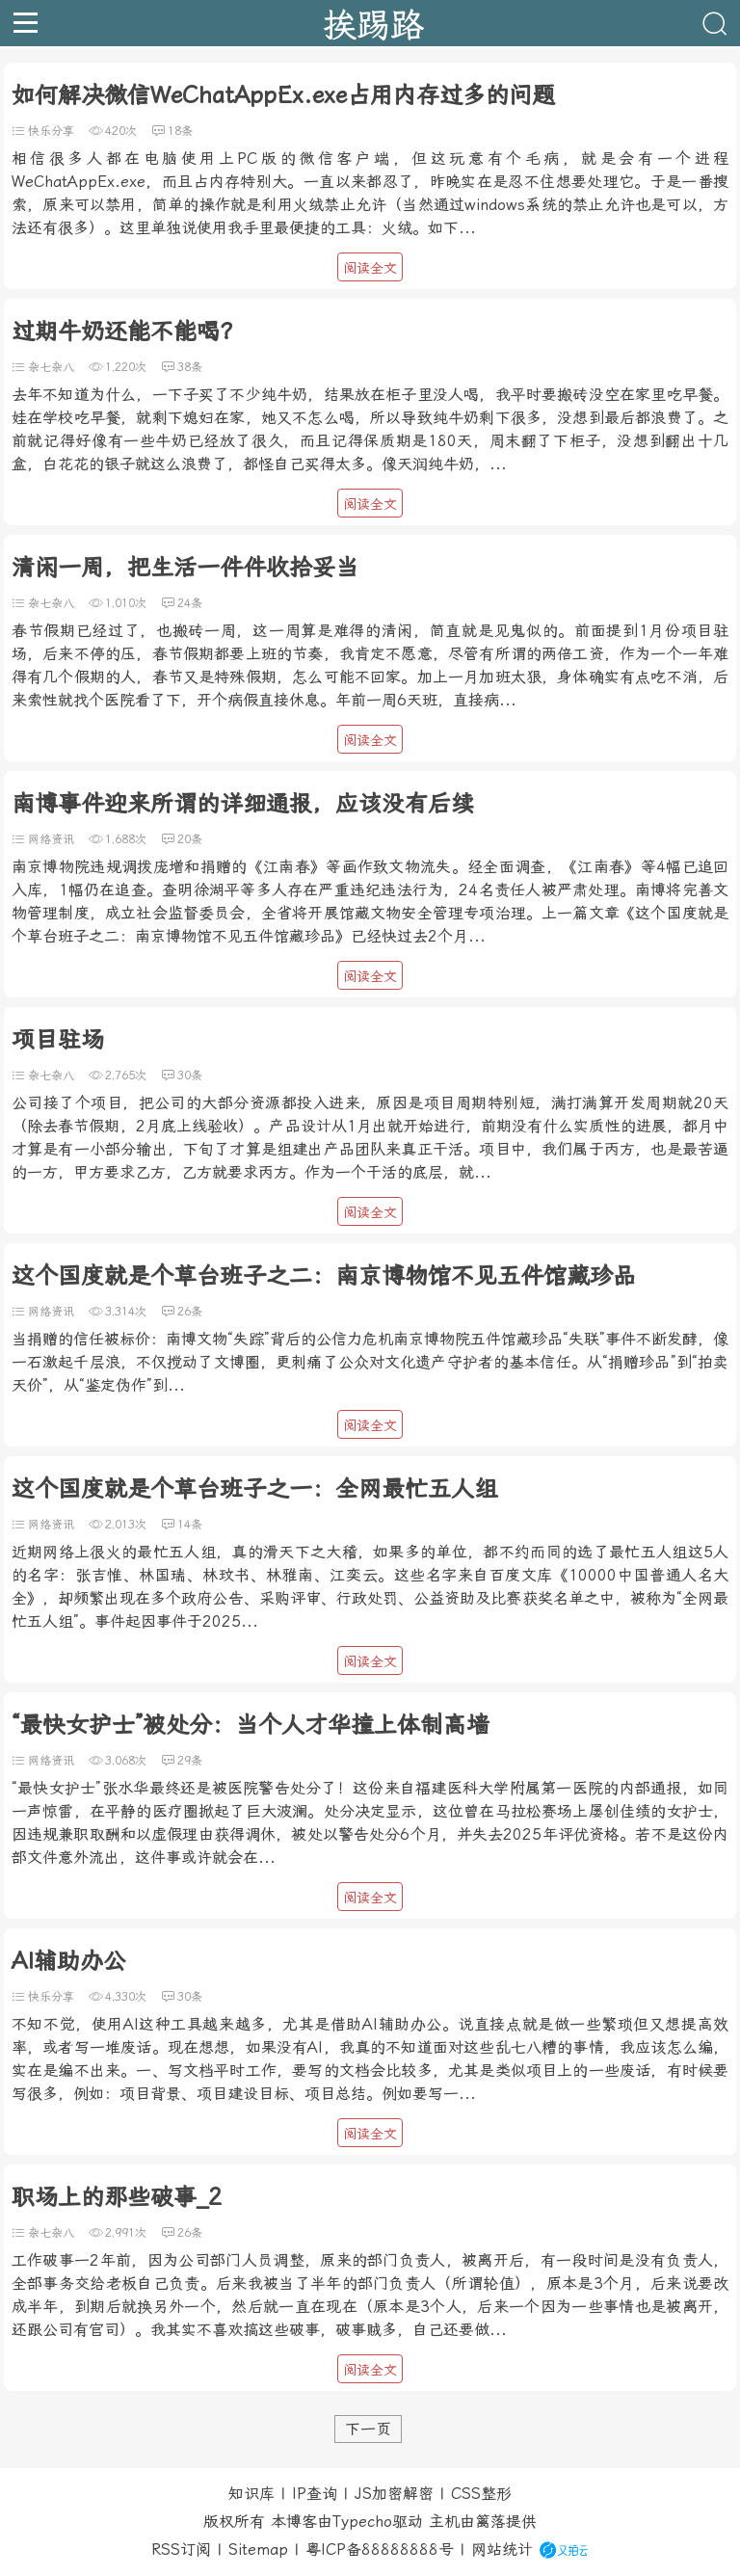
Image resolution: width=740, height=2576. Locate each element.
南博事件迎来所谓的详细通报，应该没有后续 (243, 803)
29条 (189, 1760)
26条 (189, 1311)
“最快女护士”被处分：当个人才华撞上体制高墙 (250, 1725)
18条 (180, 131)
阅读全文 (370, 268)
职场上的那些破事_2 (117, 2197)
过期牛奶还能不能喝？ (127, 331)
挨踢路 (373, 23)
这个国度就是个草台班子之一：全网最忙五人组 (254, 1488)
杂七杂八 (51, 367)
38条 (189, 367)
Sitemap (258, 2549)
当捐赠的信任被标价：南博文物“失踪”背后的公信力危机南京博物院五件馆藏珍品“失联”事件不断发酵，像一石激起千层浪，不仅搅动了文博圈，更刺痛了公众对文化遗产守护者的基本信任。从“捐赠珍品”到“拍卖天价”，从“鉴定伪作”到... (370, 1362)
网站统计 (502, 2549)
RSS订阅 (181, 2549)
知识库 (251, 2493)
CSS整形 (481, 2493)
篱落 (490, 2521)
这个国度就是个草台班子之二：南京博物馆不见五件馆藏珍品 (324, 1275)
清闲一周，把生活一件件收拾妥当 (185, 567)
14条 (189, 1524)
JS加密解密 (394, 2493)
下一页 (368, 2429)
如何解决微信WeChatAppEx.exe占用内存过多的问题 (283, 95)
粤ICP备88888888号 (379, 2549)
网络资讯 (51, 839)
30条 (189, 1075)
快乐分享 (51, 131)
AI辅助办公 (69, 1961)
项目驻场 (58, 1039)
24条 (189, 603)
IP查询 (314, 2493)
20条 (189, 839)
